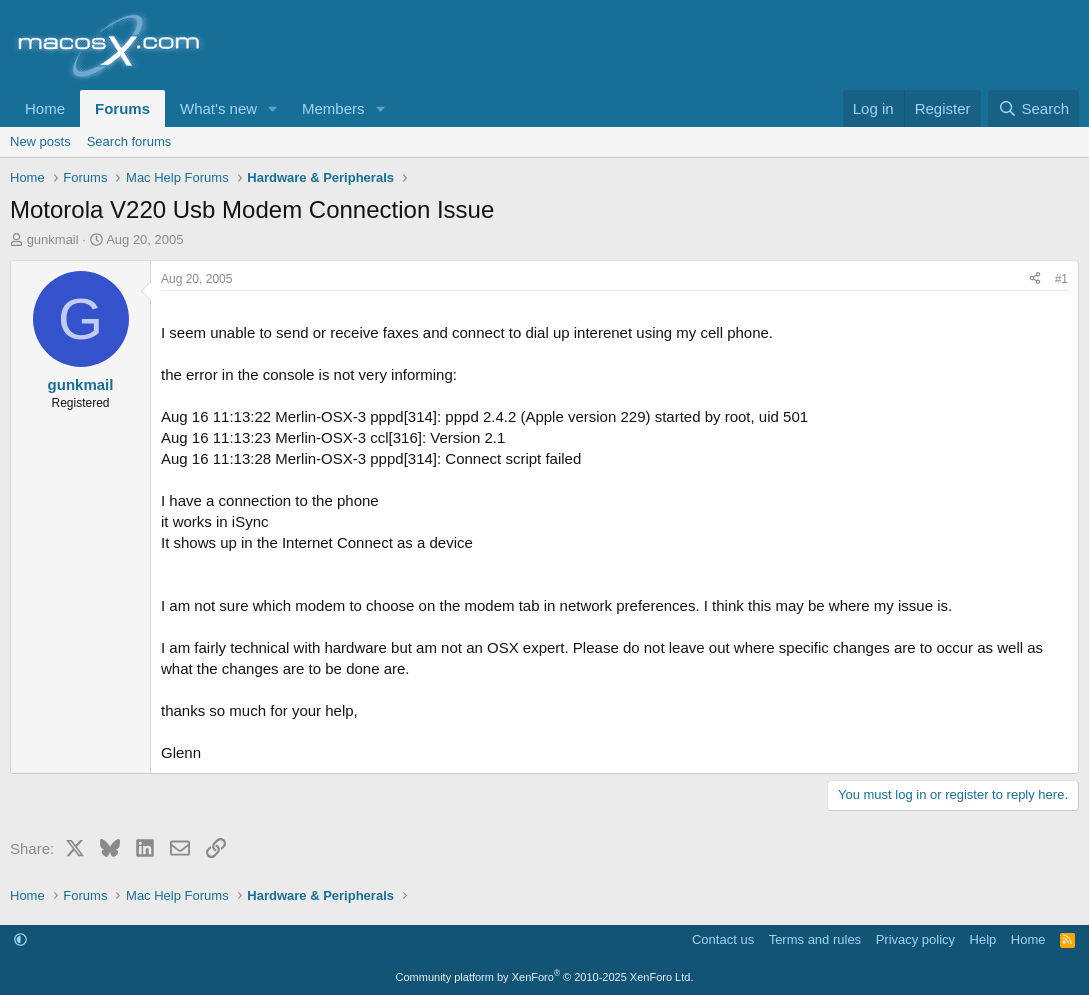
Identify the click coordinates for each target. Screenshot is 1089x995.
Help (983, 939)
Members (333, 108)
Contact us (723, 939)
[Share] (1035, 279)
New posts (40, 141)
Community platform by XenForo (545, 977)
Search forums (129, 141)
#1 (1061, 279)
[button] (273, 108)
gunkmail (53, 239)
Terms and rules (815, 939)
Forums (122, 108)
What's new (218, 108)
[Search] (1033, 108)
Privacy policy (915, 939)
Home (45, 108)
